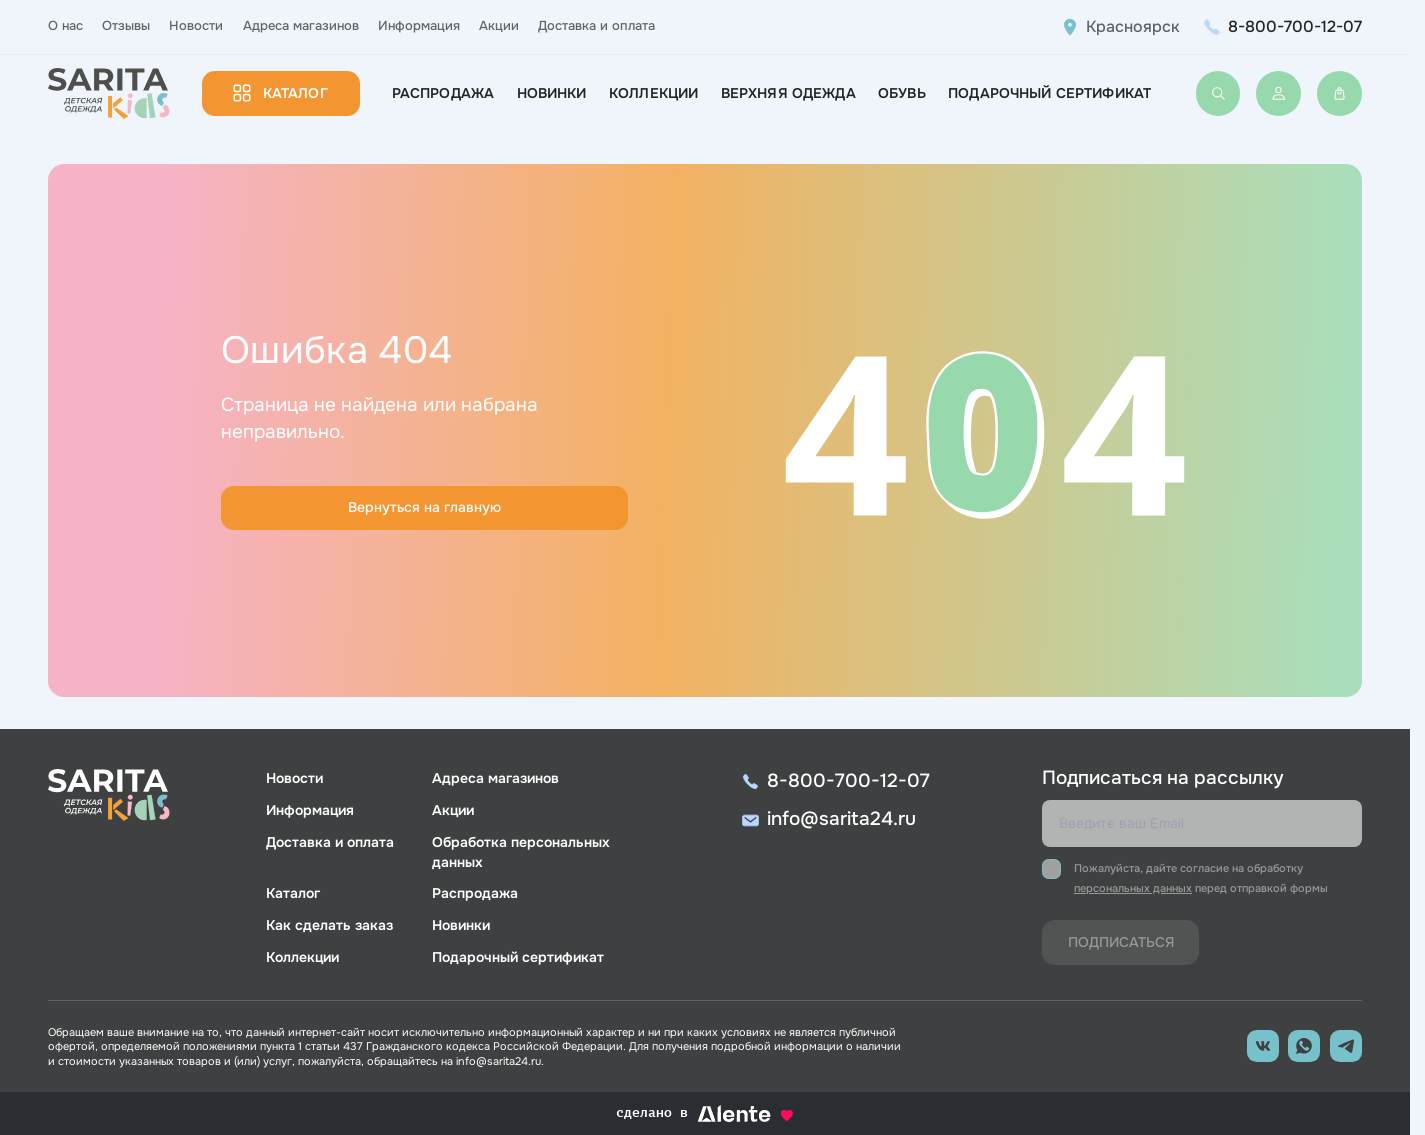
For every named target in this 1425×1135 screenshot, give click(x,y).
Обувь (902, 93)
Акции (499, 26)
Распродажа (443, 93)
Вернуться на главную (424, 507)
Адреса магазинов (301, 26)
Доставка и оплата (596, 26)
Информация (419, 26)
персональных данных (1133, 888)
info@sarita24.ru (841, 819)
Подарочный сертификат (1049, 93)
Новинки (552, 93)
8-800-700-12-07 (1295, 26)
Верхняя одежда (788, 93)
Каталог (295, 93)
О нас (65, 26)
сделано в (705, 1113)
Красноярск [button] (1133, 27)
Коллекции (653, 93)
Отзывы (126, 26)
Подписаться (1121, 942)
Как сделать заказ (329, 925)
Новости (196, 26)
